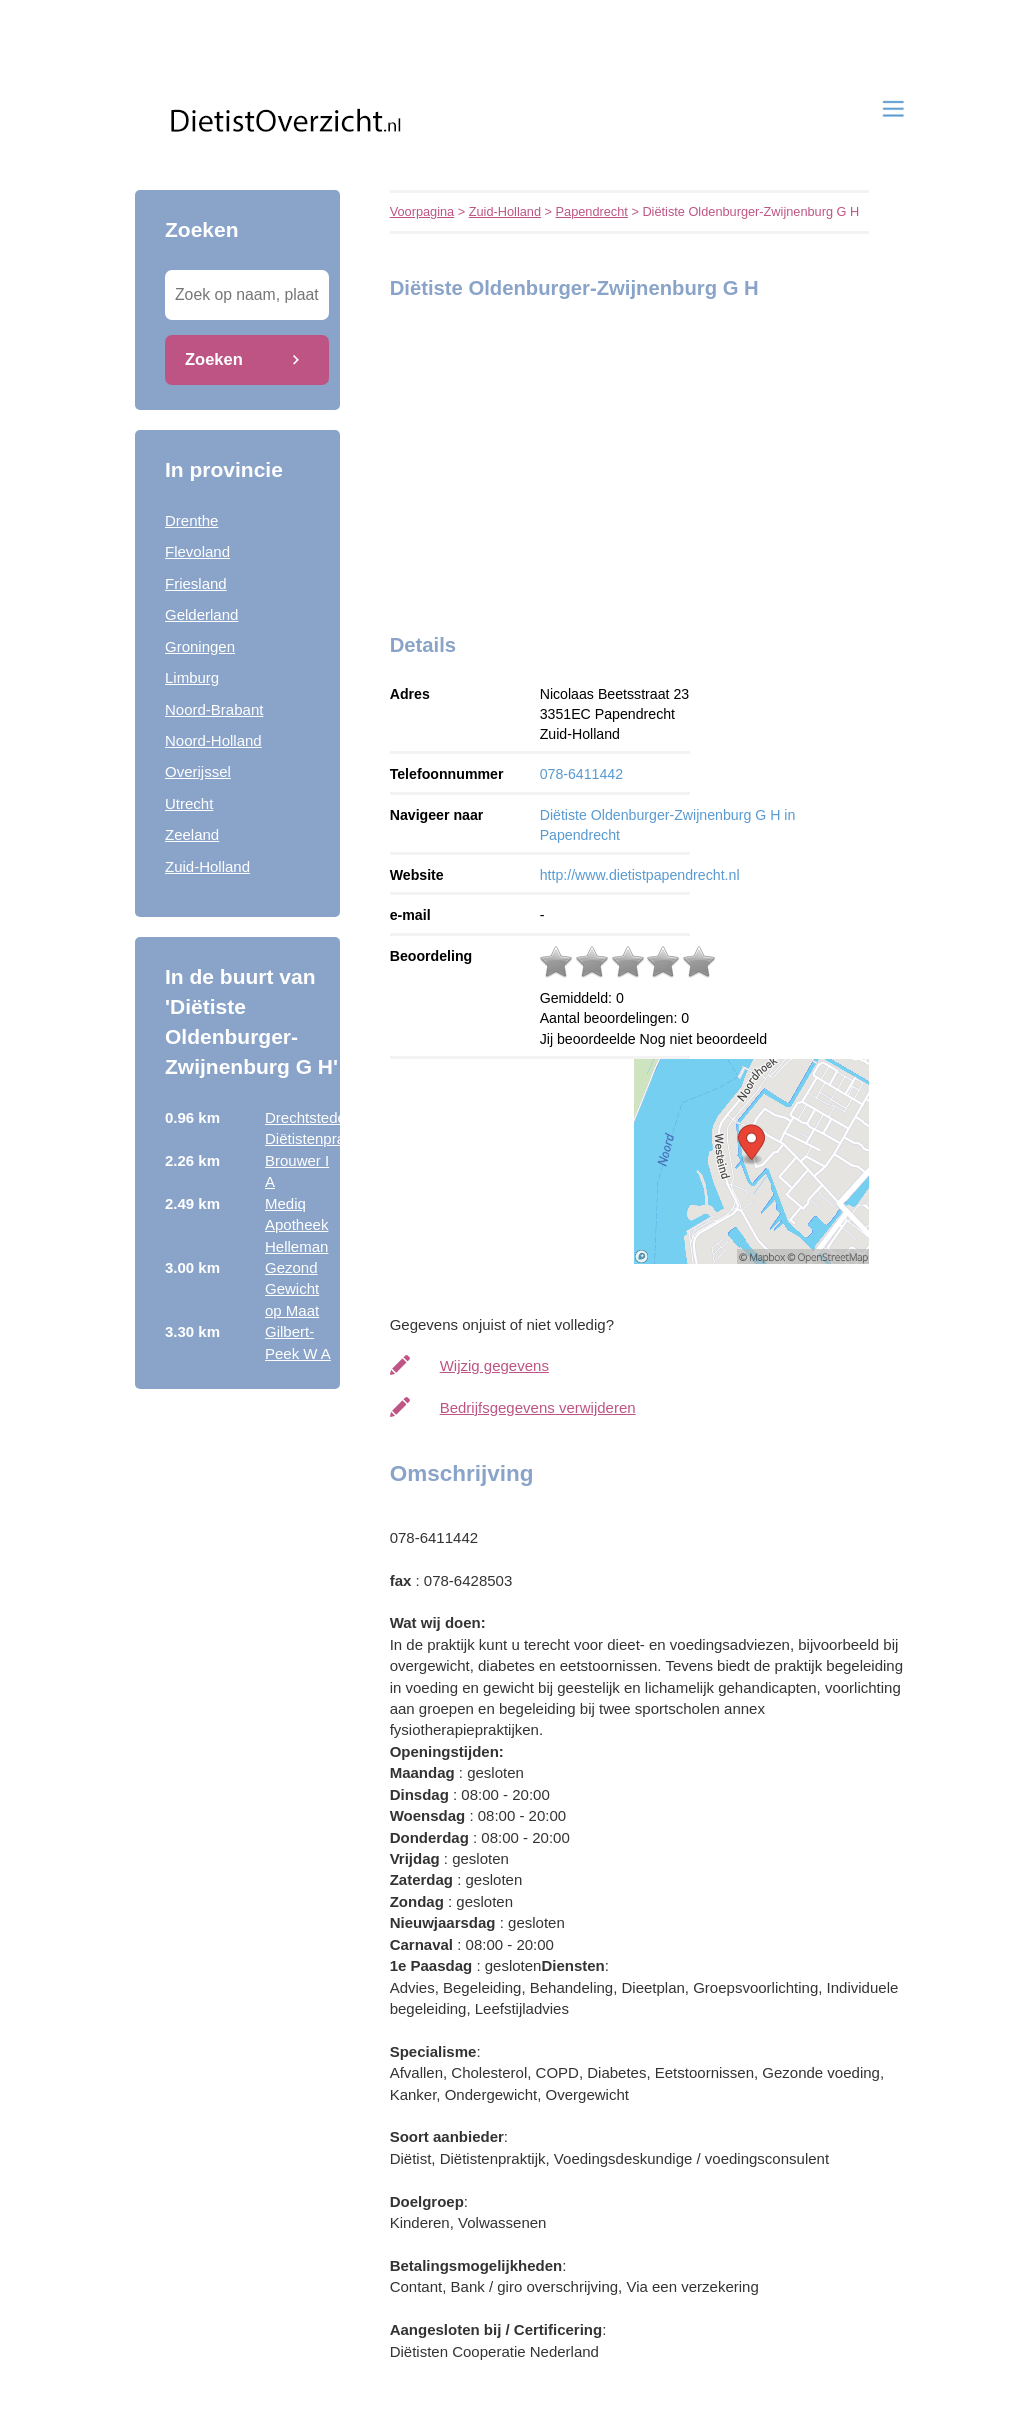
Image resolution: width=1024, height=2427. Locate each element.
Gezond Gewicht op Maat (292, 1289)
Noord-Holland (213, 740)
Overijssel (198, 771)
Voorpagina (422, 211)
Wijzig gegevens (494, 1365)
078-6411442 (581, 774)
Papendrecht (592, 211)
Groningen (200, 646)
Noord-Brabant (214, 709)
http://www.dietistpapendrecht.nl (640, 875)
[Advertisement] (515, 461)
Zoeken (214, 359)
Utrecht (189, 803)
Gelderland (201, 614)
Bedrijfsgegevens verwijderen (538, 1407)
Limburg (192, 677)
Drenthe (191, 520)
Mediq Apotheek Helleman (296, 1225)
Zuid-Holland (207, 866)
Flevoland (197, 551)
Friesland (196, 583)
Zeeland (192, 834)
